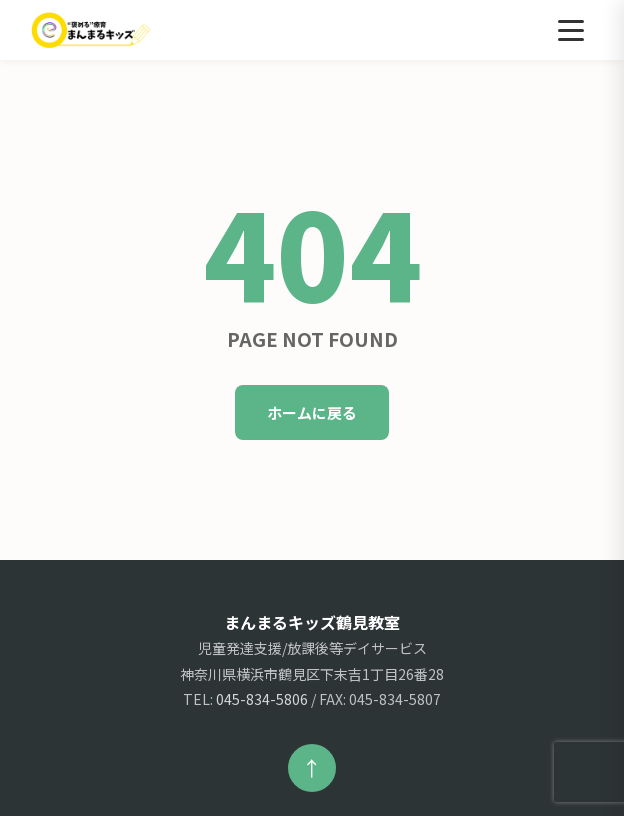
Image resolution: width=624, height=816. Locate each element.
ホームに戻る (312, 412)
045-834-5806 (262, 699)
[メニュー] (571, 30)
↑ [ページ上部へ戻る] (312, 767)
